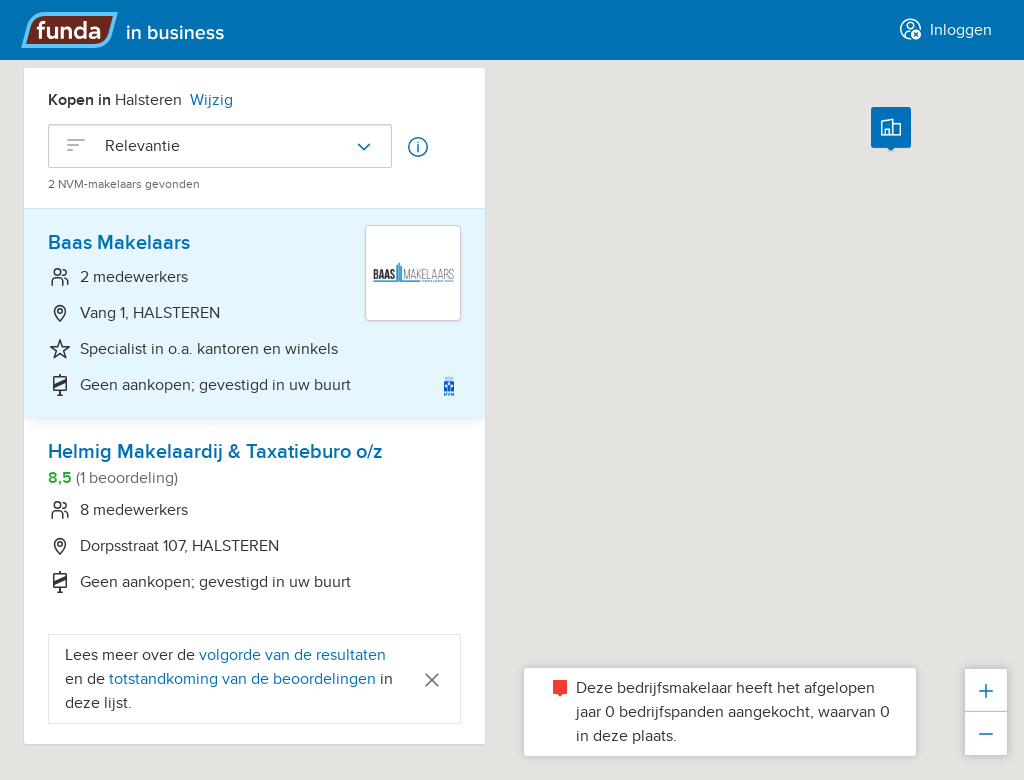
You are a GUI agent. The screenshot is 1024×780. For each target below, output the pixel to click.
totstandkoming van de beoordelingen (244, 679)
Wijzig (211, 100)
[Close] (432, 678)
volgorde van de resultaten (292, 655)
